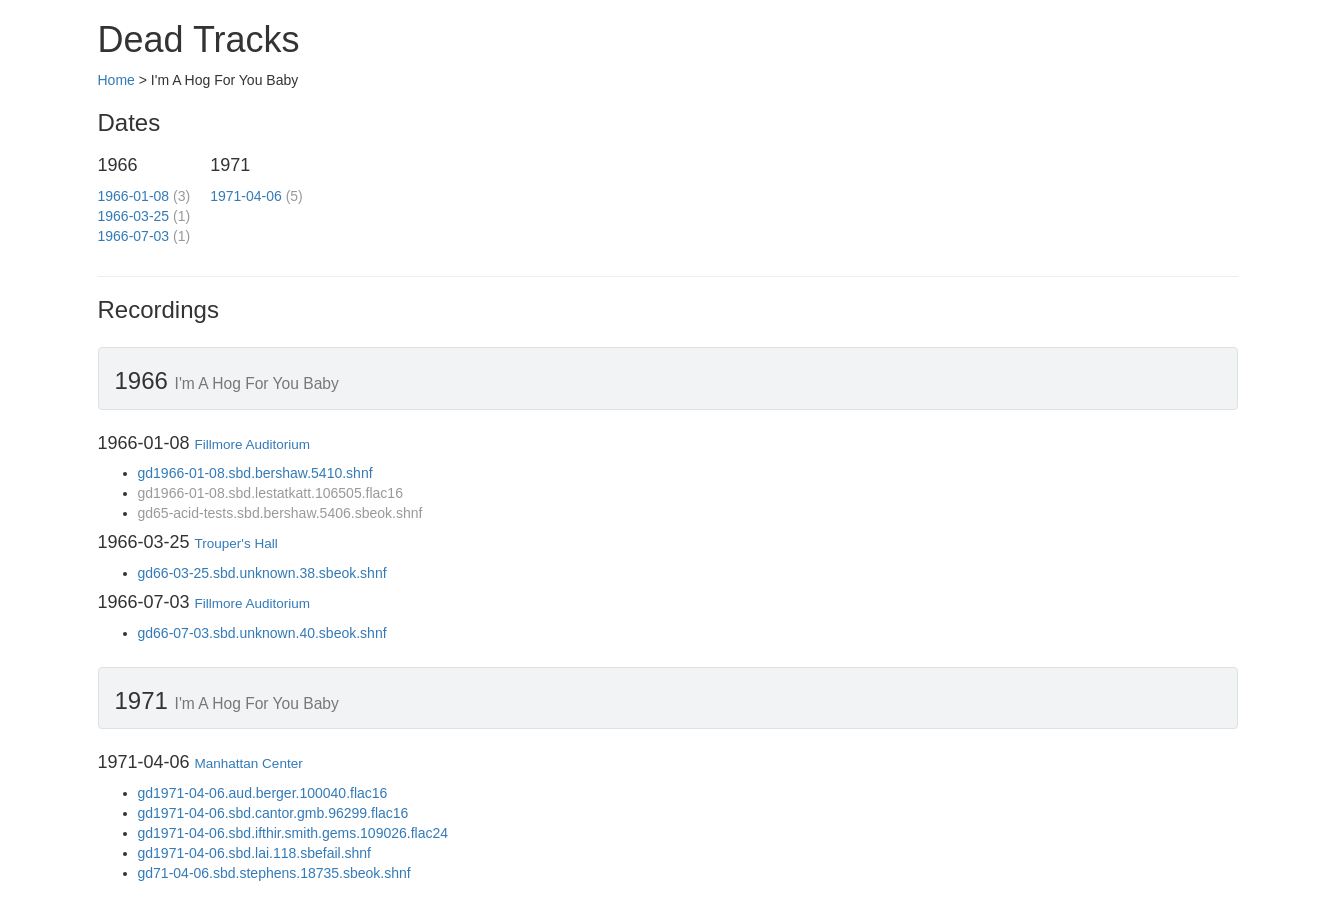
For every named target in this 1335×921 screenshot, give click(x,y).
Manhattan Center (249, 763)
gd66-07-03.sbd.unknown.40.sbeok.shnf (262, 633)
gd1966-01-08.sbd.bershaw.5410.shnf (255, 473)
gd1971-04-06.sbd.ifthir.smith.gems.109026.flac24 (293, 833)
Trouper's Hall (236, 543)
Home (116, 80)
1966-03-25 (134, 216)
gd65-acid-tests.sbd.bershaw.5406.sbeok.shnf (280, 513)
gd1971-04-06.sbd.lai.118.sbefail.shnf (255, 853)
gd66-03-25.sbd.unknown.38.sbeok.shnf (262, 573)
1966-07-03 (134, 236)
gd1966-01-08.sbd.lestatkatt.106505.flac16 (270, 493)
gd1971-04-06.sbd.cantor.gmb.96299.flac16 (273, 813)
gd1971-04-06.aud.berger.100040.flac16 (263, 793)
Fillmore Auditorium (253, 444)
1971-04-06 (246, 196)
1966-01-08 (134, 196)
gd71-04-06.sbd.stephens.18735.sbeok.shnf (274, 873)
